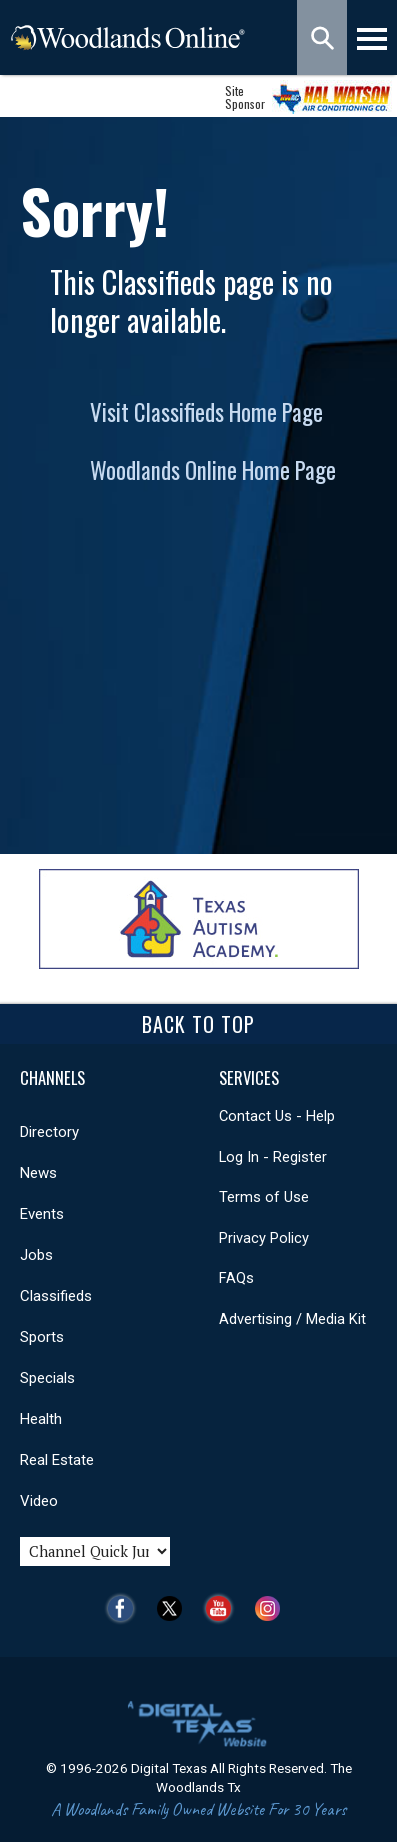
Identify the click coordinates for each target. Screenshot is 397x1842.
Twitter (174, 1608)
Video (39, 1501)
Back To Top (198, 1024)
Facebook (125, 1608)
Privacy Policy (264, 1238)
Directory (49, 1132)
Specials (47, 1378)
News (38, 1173)
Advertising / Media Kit (292, 1319)
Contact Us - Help (277, 1116)
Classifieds (56, 1296)
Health (41, 1419)
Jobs (36, 1255)
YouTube (223, 1608)
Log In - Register (273, 1157)
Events (42, 1214)
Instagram (272, 1608)
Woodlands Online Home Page (213, 470)
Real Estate (57, 1460)
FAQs (236, 1278)
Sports (42, 1337)
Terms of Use (264, 1197)
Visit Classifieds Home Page (206, 412)
